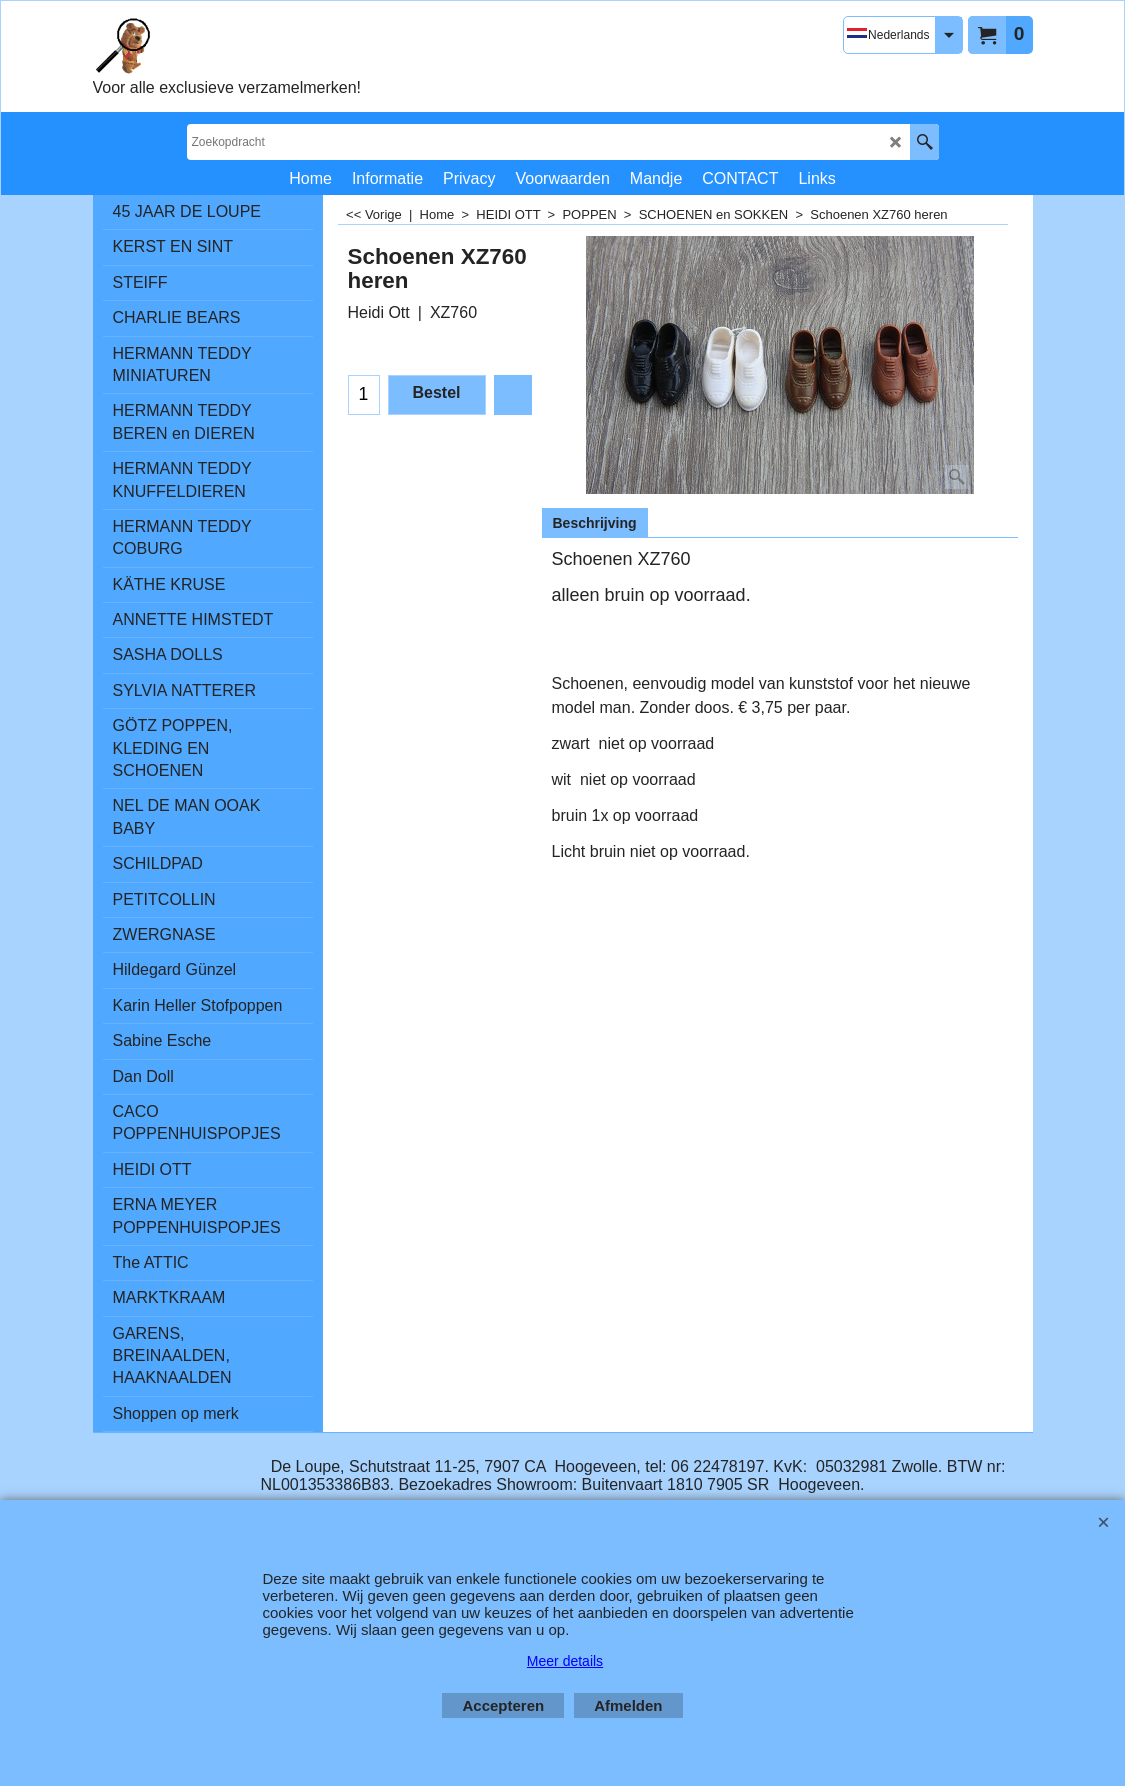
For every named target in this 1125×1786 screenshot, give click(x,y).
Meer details (565, 1661)
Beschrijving (595, 523)
